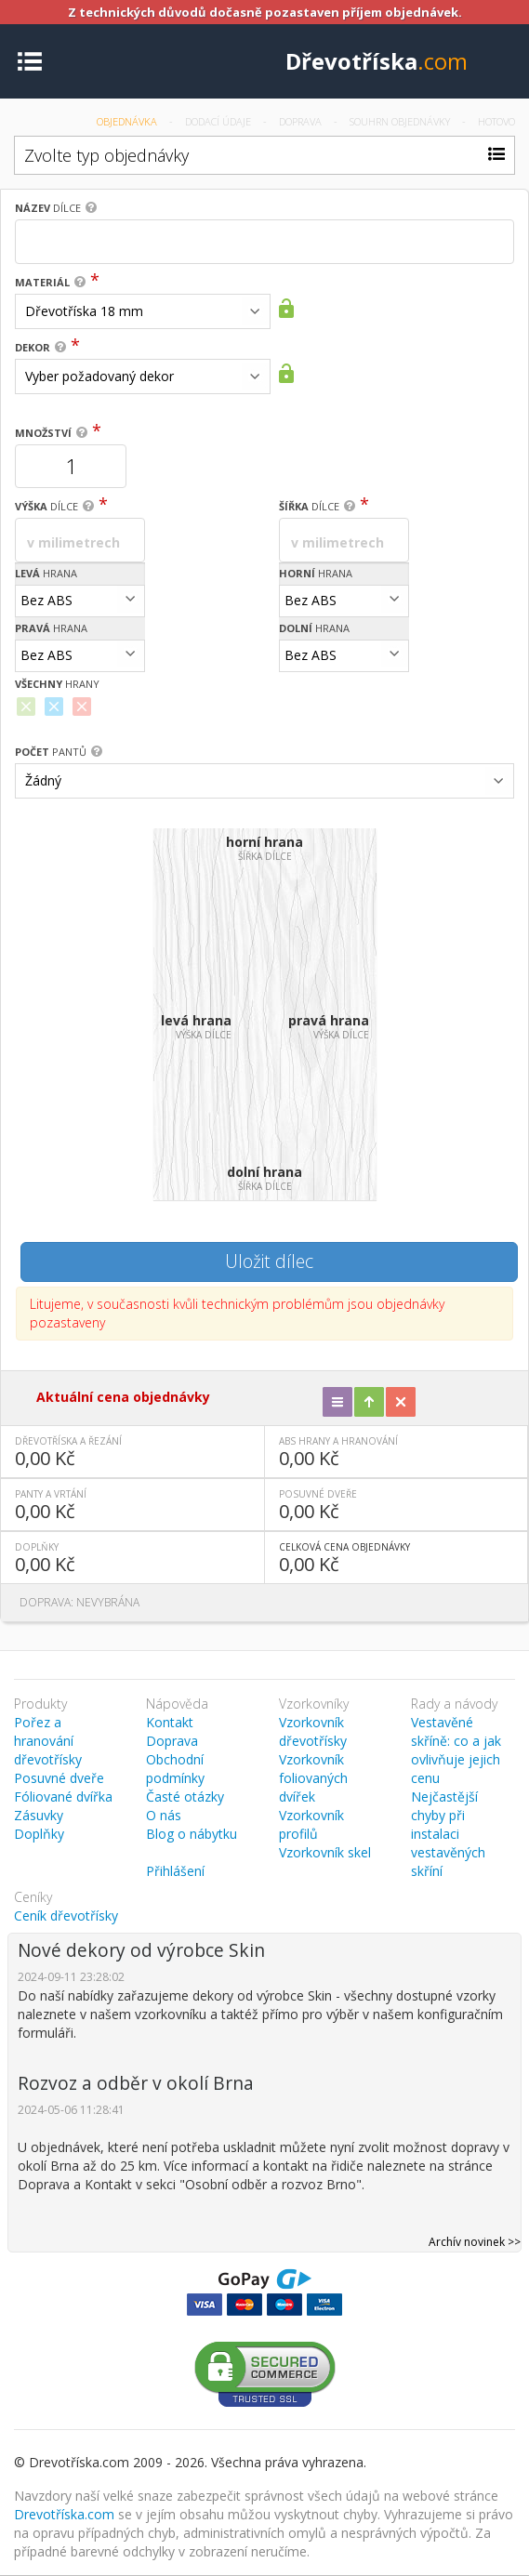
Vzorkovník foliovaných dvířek (313, 1777)
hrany (57, 684)
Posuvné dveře (59, 1778)
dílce (48, 208)
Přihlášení (175, 1871)
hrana (46, 573)
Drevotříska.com (64, 2514)
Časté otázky (185, 1796)
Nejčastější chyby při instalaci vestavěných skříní (448, 1834)
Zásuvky (38, 1815)
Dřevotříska (376, 61)
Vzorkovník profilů (311, 1824)
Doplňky (39, 1834)
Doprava (301, 121)
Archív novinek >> (475, 2242)
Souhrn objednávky (401, 121)
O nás (163, 1815)
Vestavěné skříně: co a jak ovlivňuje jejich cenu (456, 1750)
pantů (50, 752)
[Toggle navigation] (30, 60)
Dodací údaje (219, 121)
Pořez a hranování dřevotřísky (48, 1740)
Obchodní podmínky (175, 1768)
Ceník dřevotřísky (66, 1915)
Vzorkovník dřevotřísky (313, 1731)
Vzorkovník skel (325, 1852)
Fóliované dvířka (63, 1796)
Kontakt (169, 1722)
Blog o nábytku (191, 1834)
